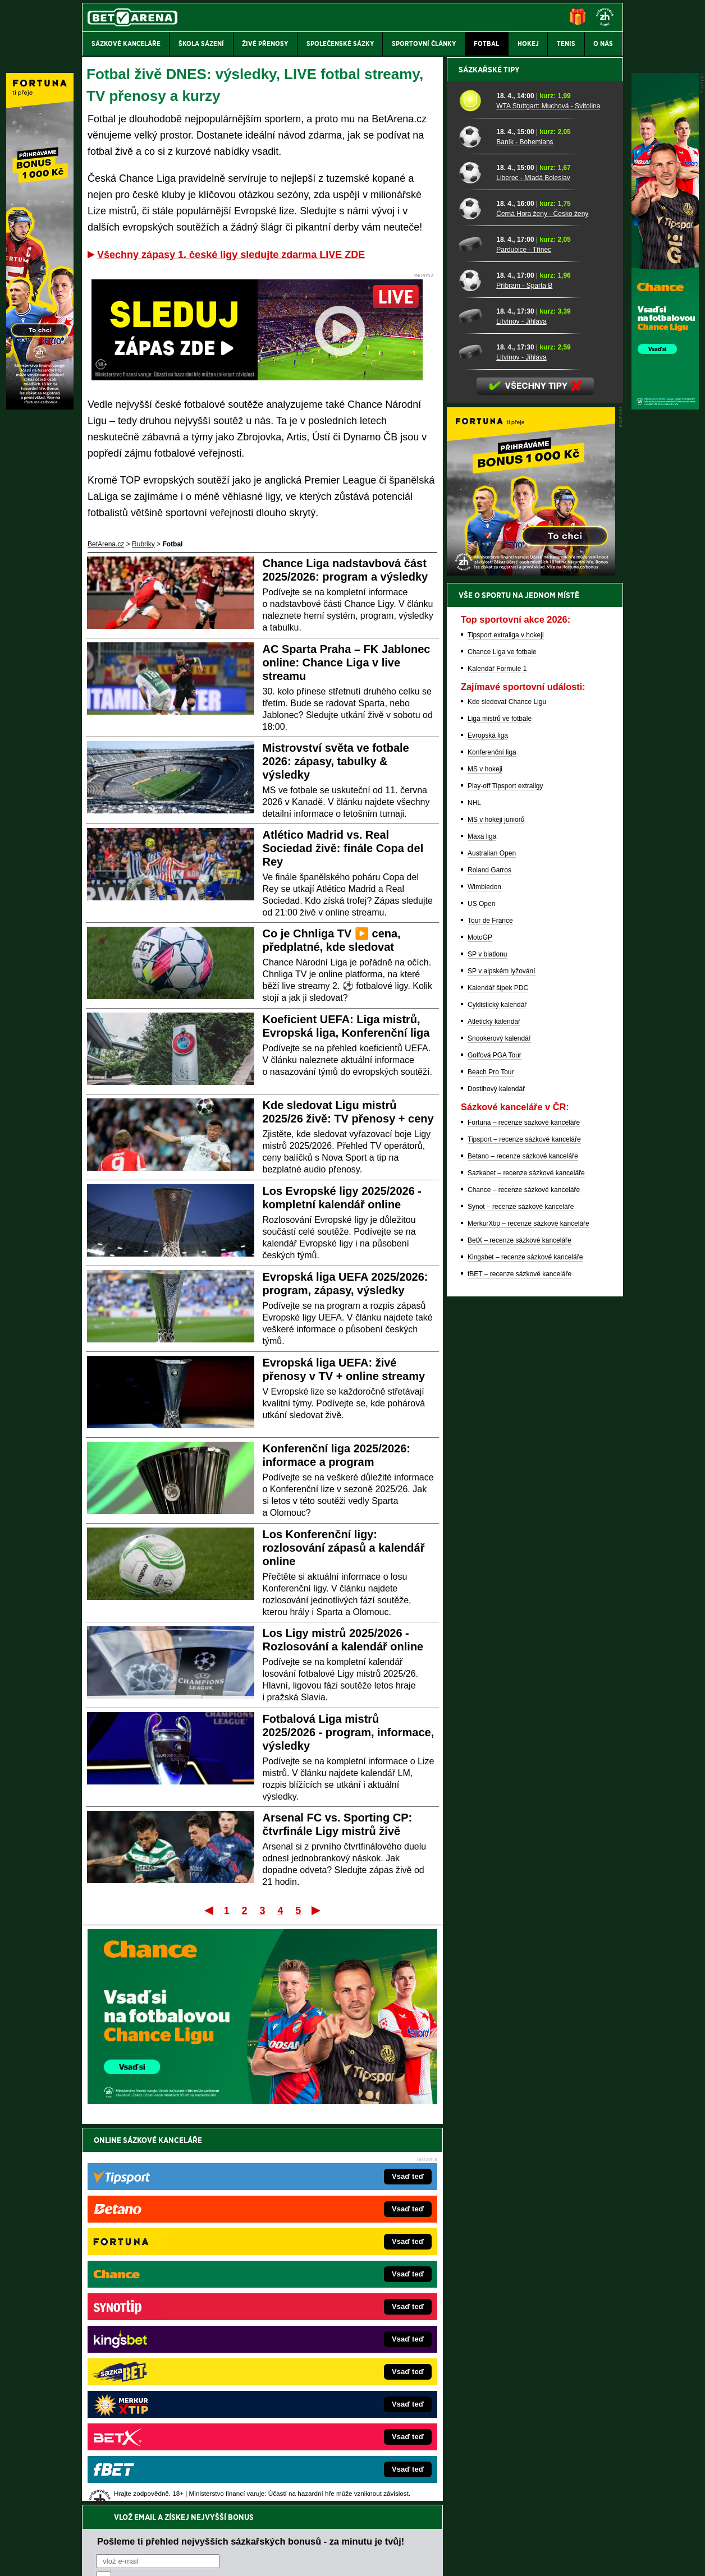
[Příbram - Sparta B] (473, 671)
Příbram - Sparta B (524, 677)
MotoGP (480, 1329)
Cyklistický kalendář (497, 1396)
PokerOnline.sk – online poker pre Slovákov (330, 2419)
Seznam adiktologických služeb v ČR (297, 2534)
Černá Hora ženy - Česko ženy (542, 605)
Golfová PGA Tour (494, 1447)
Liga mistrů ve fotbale (500, 1110)
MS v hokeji (485, 1161)
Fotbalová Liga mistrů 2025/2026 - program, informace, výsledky (348, 1732)
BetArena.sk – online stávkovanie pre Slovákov (335, 2335)
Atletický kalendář (494, 1413)
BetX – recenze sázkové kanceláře (519, 1632)
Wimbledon (484, 1278)
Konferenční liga (492, 1144)
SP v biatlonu (487, 1346)
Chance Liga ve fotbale (502, 1043)
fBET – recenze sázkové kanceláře (519, 1665)
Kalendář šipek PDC (498, 1379)
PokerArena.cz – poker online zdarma (164, 2386)
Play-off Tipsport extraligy (505, 1177)
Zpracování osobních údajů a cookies (340, 2558)
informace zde (280, 2511)
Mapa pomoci (377, 2534)
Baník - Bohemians (524, 533)
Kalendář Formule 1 (497, 1060)
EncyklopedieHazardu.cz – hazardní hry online (334, 2285)
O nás (91, 2558)
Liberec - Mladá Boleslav (533, 569)
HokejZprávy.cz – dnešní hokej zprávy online (174, 2318)
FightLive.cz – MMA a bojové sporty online (171, 2285)
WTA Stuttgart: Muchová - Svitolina (548, 498)
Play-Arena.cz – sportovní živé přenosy (166, 2369)
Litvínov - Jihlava (521, 713)
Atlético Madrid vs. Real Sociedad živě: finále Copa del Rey (343, 848)
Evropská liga (488, 1127)
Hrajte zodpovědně (114, 2499)
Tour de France (490, 1312)
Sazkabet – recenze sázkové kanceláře (526, 1564)
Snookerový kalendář (499, 1430)
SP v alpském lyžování (501, 1363)
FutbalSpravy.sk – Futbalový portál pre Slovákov (337, 2386)
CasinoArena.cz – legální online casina (166, 2419)
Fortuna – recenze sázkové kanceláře (524, 1514)
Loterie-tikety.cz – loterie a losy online (321, 2318)
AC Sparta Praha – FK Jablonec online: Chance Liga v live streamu (347, 662)
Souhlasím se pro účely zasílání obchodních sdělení (234, 2207)
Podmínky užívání (246, 2558)
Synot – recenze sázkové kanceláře (521, 1598)
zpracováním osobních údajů (198, 2207)
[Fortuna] (40, 406)
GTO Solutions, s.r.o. (526, 2558)
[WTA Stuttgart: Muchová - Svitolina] (473, 492)
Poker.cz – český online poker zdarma (164, 2403)
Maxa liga (482, 1228)
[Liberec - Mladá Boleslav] (473, 563)
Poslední (317, 1910)
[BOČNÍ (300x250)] (531, 964)
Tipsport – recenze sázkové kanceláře (524, 1531)
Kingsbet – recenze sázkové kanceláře (525, 1649)
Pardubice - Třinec (523, 641)
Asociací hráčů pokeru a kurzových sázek (153, 2476)
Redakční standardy (178, 2558)
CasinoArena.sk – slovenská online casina (328, 2403)
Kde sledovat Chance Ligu (507, 1093)
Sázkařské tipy (489, 461)
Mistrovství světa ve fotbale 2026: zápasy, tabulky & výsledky (336, 761)
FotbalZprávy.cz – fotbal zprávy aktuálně (168, 2302)
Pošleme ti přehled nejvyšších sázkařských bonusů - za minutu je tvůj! (250, 2164)
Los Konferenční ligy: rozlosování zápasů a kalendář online (344, 1547)
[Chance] (665, 406)
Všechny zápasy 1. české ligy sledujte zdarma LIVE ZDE (231, 254)
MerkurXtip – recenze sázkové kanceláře (528, 1615)
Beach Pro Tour (491, 1464)
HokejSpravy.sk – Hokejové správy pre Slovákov (337, 2369)
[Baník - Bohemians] (473, 527)
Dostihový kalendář (496, 1480)
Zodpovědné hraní (543, 2464)
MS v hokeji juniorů (496, 1211)
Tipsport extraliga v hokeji (506, 1027)
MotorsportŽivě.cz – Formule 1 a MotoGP (169, 2352)
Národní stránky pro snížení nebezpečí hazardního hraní (485, 2534)
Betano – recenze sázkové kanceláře (523, 1548)
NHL (474, 1194)
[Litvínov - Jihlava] (473, 707)
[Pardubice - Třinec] (473, 635)
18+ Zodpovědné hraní (441, 2558)
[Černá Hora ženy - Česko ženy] (473, 599)
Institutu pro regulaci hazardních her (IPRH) (355, 2464)
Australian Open (492, 1245)
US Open (481, 1295)
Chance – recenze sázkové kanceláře (524, 1581)
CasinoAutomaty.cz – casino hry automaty (327, 2302)
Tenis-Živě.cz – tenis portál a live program (170, 2335)
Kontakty (124, 2558)
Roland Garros (489, 1262)
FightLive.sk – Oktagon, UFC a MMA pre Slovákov (340, 2352)
